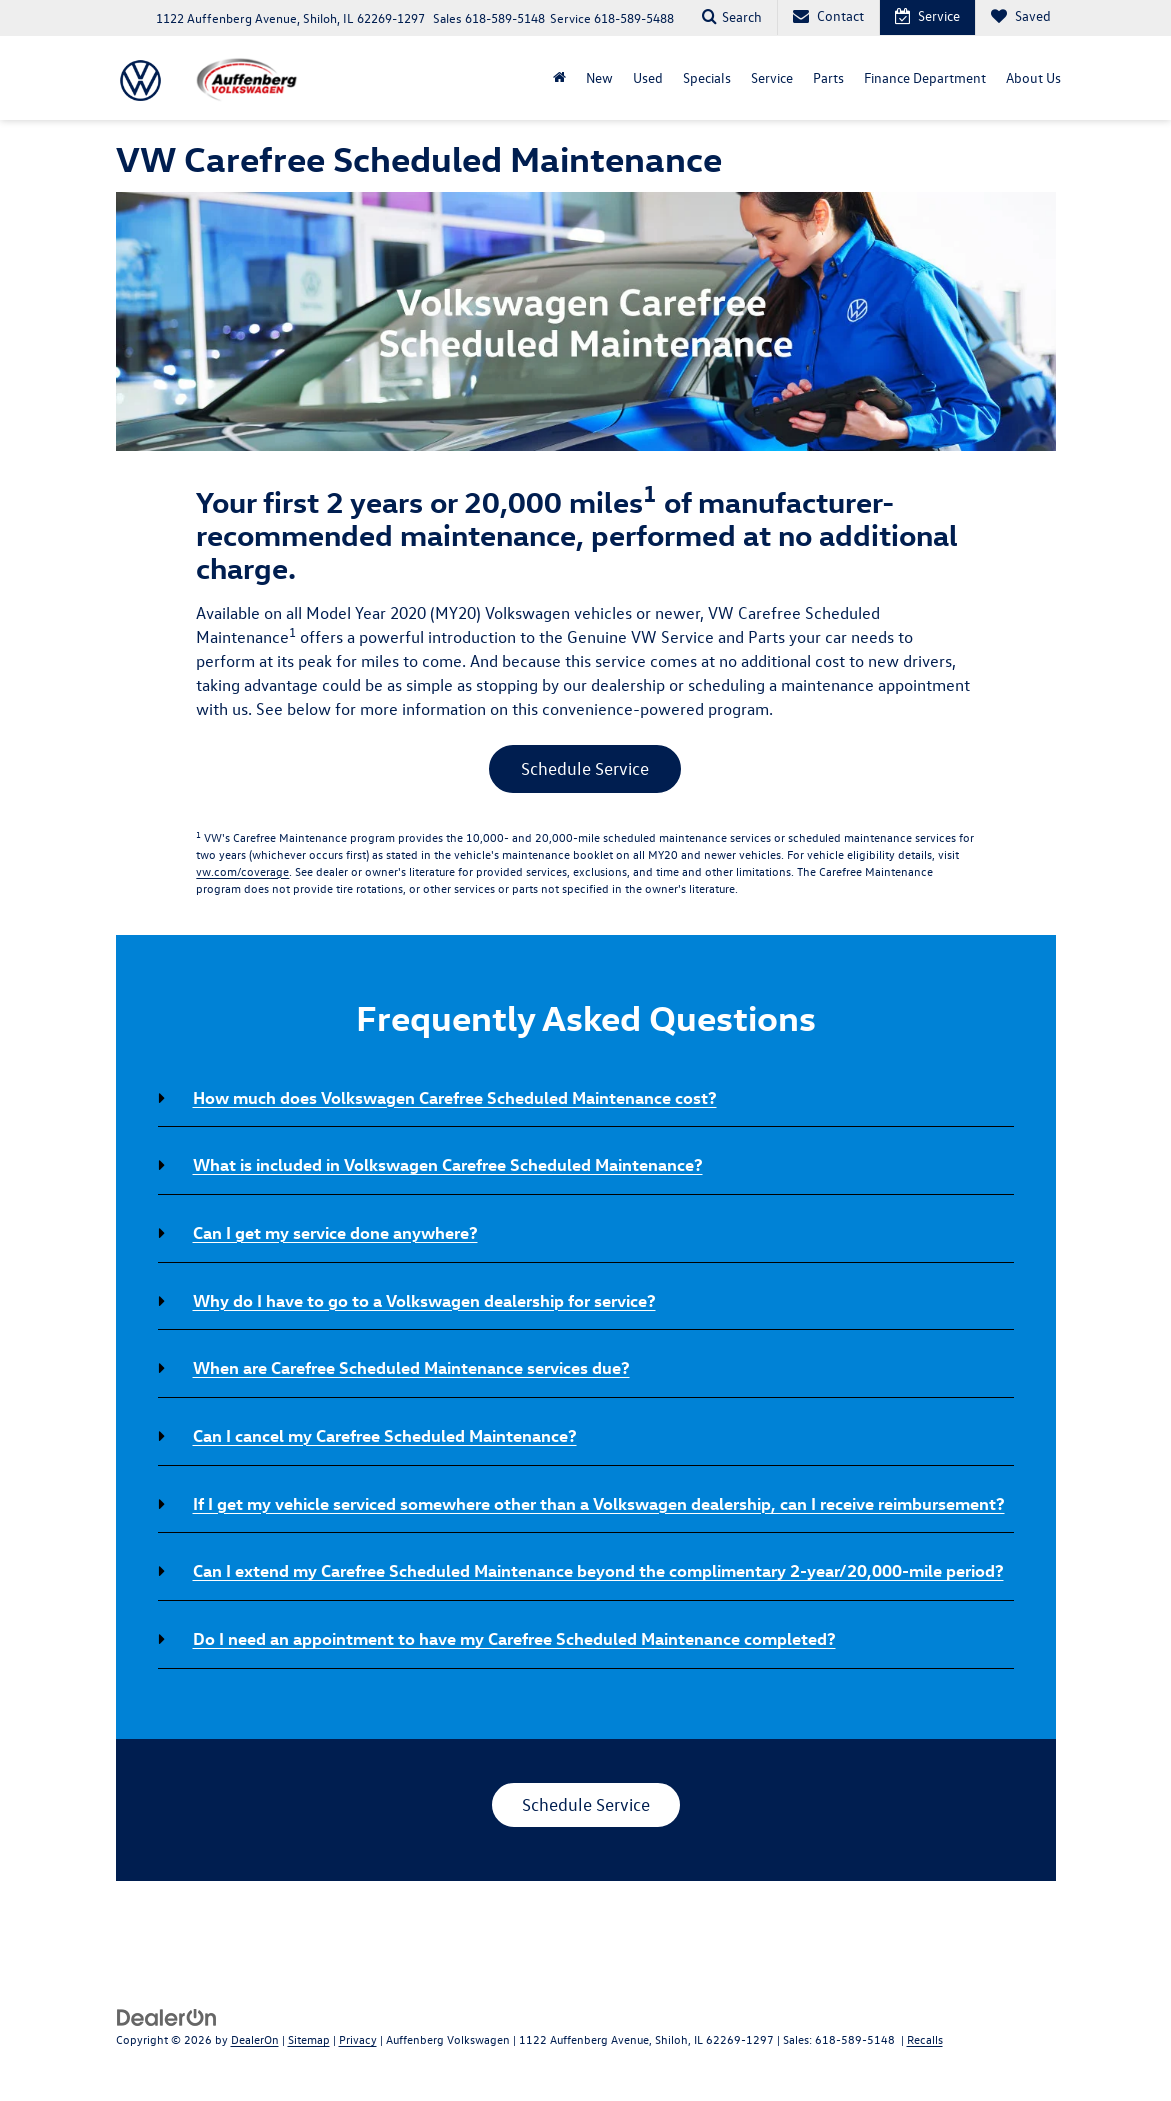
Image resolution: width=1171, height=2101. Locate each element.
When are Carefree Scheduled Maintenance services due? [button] (411, 1367)
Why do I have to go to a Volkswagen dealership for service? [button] (424, 1300)
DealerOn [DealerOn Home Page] (255, 2039)
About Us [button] (1033, 77)
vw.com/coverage (242, 871)
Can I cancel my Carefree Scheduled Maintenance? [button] (385, 1435)
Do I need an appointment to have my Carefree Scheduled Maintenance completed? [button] (514, 1638)
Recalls (925, 2039)
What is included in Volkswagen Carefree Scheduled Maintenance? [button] (448, 1164)
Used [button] (648, 77)
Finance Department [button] (925, 77)
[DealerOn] (167, 2016)
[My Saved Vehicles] (1020, 17)
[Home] (559, 78)
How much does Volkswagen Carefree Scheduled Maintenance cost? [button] (455, 1097)
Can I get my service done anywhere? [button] (335, 1232)
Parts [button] (828, 77)
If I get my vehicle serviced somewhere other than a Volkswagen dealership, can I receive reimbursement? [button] (599, 1503)
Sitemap (309, 2039)
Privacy (358, 2039)
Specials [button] (707, 77)
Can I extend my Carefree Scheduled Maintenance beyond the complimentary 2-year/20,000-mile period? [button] (598, 1570)
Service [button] (772, 77)
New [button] (599, 77)
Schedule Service (585, 768)
